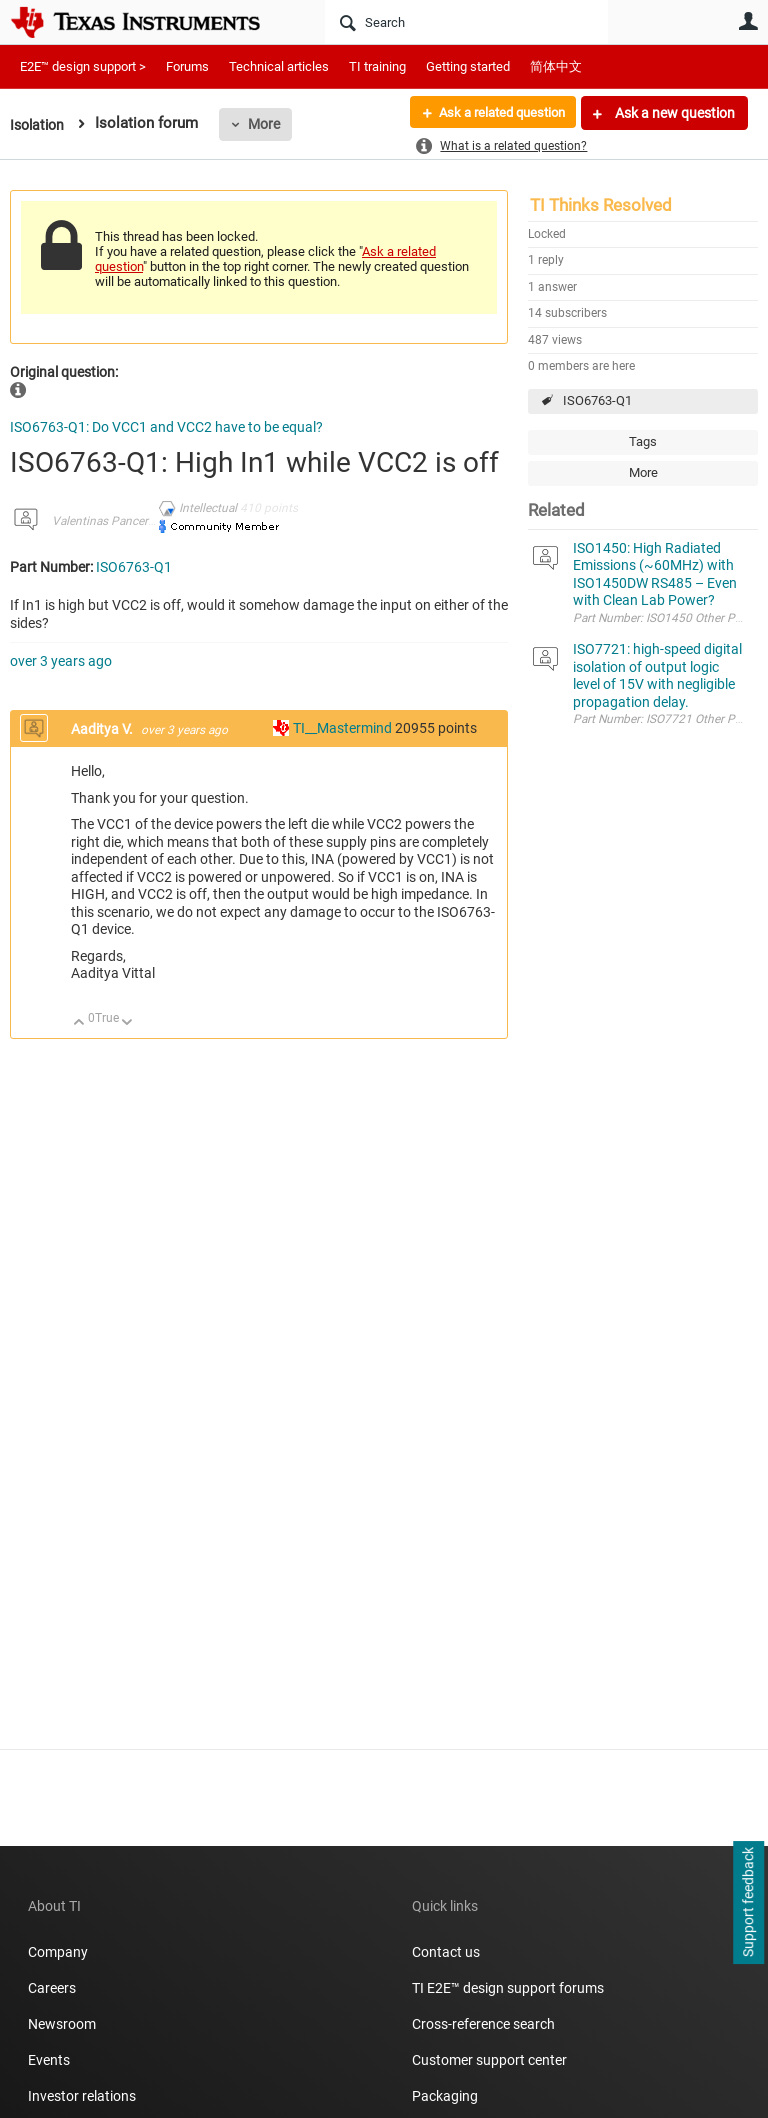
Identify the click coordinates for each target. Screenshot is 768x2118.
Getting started (468, 66)
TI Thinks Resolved (601, 205)
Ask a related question (494, 113)
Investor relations (82, 2096)
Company (58, 1952)
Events (49, 2060)
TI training (377, 66)
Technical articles (279, 66)
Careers (52, 1988)
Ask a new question (673, 113)
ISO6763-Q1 (597, 400)
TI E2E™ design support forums (508, 1988)
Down (127, 1023)
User (748, 21)
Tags (643, 441)
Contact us (446, 1952)
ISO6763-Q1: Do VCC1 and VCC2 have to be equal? (166, 427)
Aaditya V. (103, 729)
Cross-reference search (483, 2024)
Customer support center (489, 2060)
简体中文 (556, 66)
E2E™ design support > (83, 66)
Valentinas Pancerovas (112, 521)
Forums (187, 66)
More (269, 124)
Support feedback (748, 1903)
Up (79, 1023)
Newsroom (62, 2024)
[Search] (466, 22)
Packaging (445, 2096)
